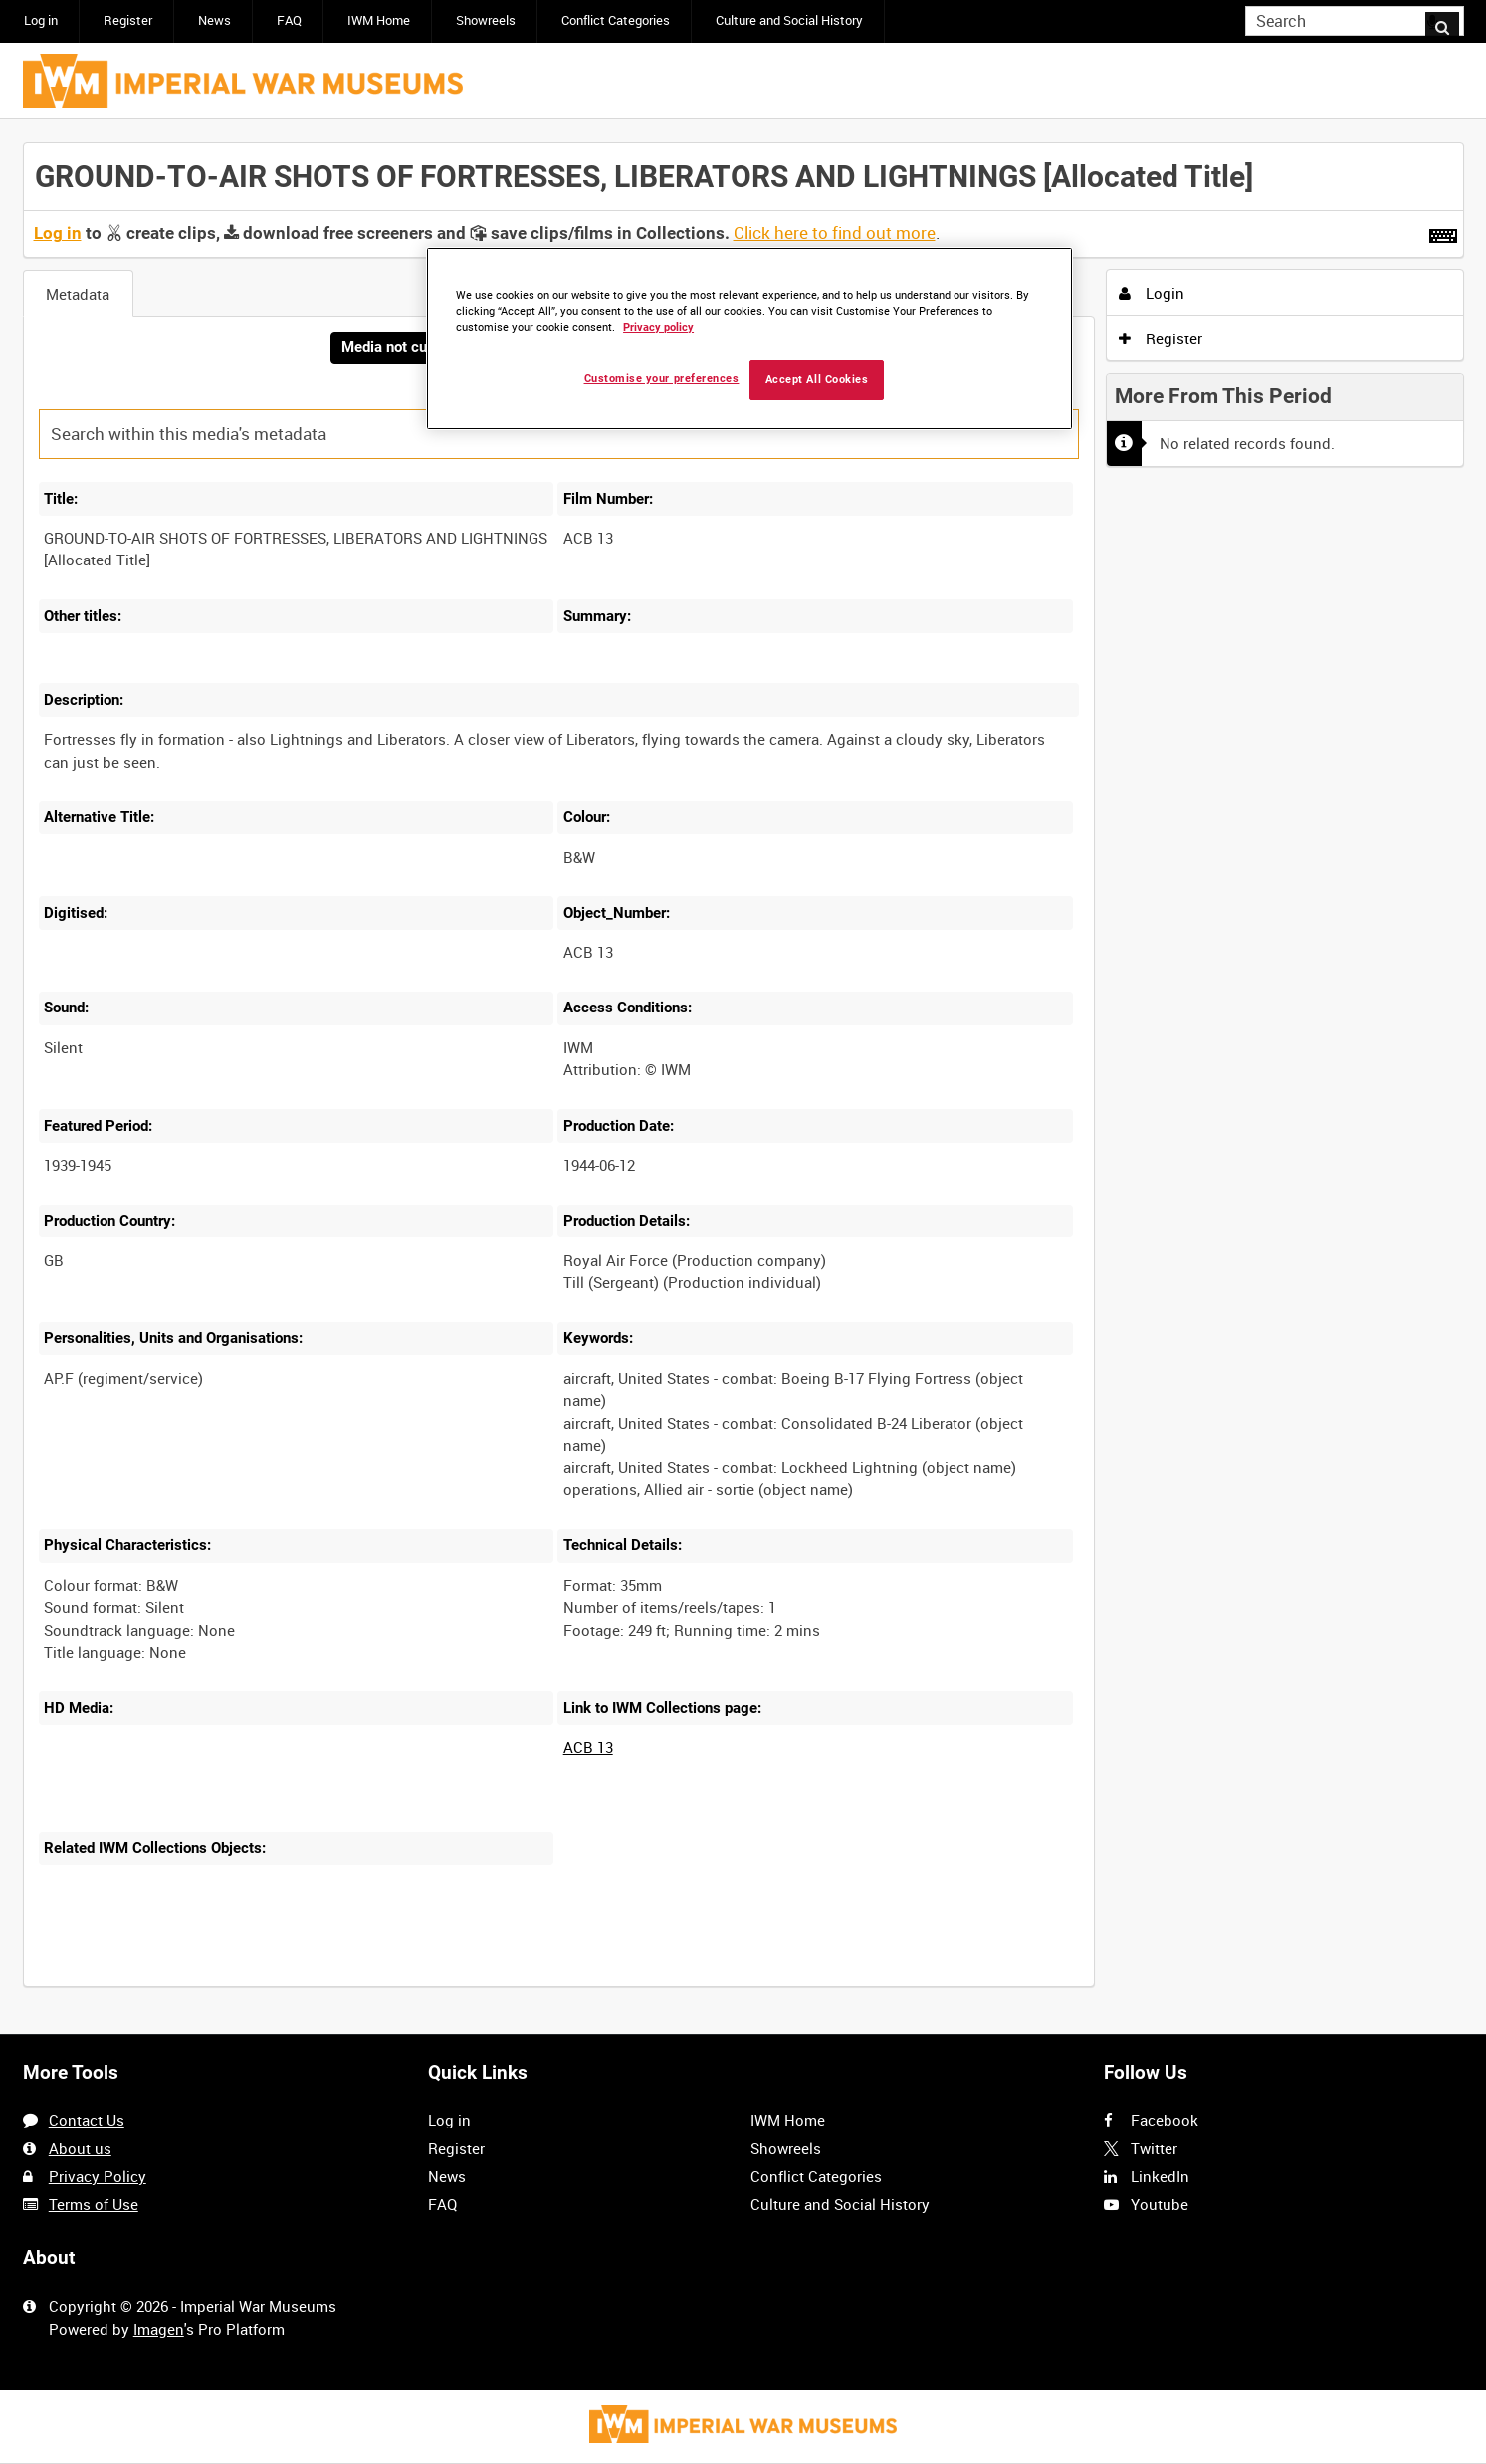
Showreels (486, 20)
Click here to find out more (835, 233)
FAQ (289, 20)
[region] (749, 339)
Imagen (158, 2329)
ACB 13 (588, 1749)
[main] (743, 1077)
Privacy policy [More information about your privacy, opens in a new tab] (658, 327)
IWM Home (378, 20)
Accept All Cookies (817, 379)
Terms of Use (93, 2204)
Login (1151, 293)
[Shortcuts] (1443, 232)
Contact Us (86, 2119)
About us (80, 2148)
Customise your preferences (662, 378)
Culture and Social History (789, 20)
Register (128, 20)
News (214, 20)
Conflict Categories (615, 20)
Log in (41, 20)
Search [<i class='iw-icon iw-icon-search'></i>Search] (1452, 19)
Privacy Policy (97, 2176)
